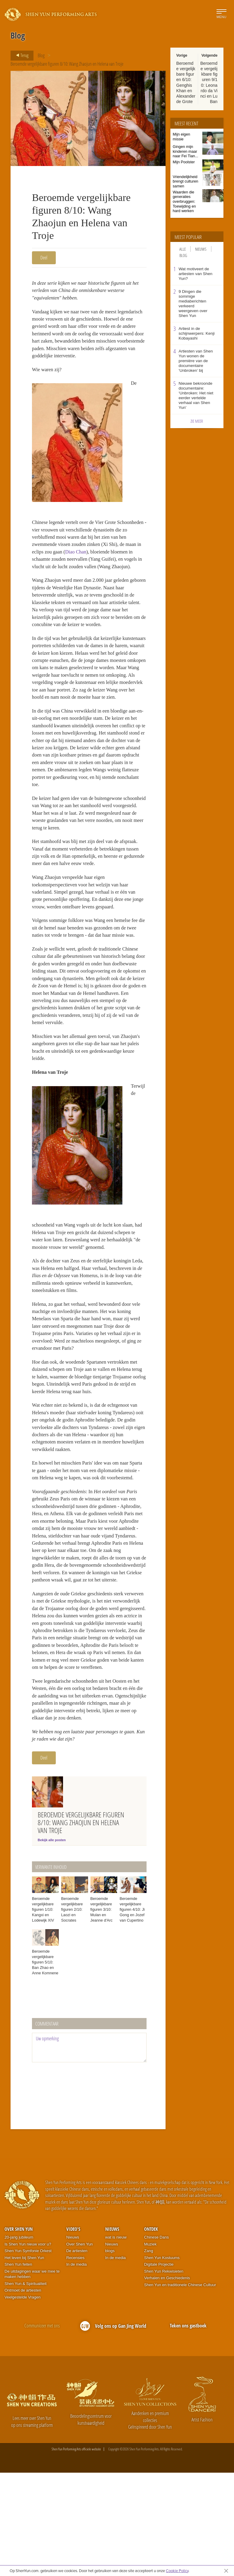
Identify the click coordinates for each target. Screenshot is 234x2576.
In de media (76, 2367)
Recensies (75, 2361)
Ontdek (151, 2332)
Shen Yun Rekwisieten (163, 2374)
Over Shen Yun (19, 2332)
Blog (41, 55)
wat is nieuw (116, 2340)
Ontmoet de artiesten (23, 2393)
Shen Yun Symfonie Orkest (28, 2354)
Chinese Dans (156, 2340)
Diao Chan (113, 558)
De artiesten (76, 2354)
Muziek (150, 2347)
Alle (182, 249)
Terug (20, 55)
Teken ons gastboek (188, 2429)
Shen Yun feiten (18, 2367)
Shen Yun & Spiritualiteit (25, 2387)
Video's (73, 2332)
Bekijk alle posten (52, 1943)
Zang (148, 2354)
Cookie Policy (177, 2570)
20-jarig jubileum (19, 2340)
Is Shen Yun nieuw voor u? (28, 2347)
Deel (43, 257)
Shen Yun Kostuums (162, 2361)
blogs (110, 2354)
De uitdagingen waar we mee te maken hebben (32, 2377)
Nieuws (201, 249)
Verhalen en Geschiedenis (167, 2381)
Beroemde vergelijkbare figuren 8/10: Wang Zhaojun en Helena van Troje (67, 64)
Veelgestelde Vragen (23, 2400)
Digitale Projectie (159, 2367)
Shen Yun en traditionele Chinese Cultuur (180, 2388)
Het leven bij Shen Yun (24, 2361)
